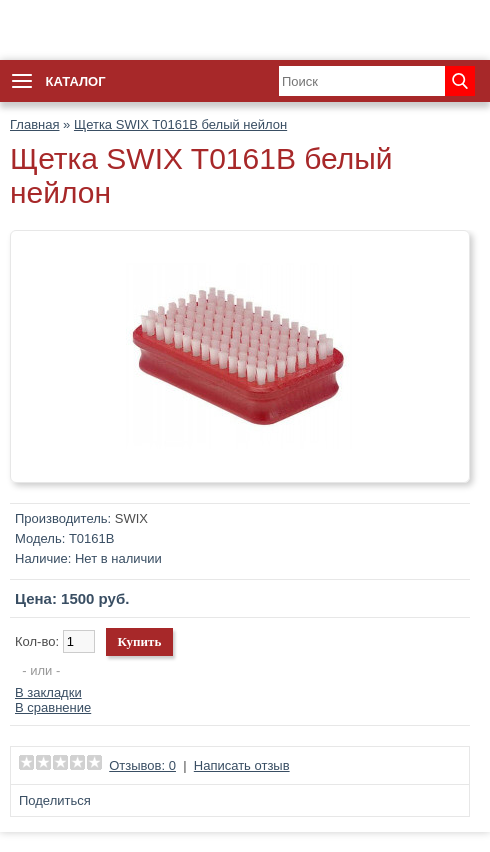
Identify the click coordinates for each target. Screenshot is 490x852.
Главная (34, 124)
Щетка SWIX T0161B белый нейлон (180, 124)
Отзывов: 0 (142, 765)
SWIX (131, 518)
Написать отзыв (242, 765)
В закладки (48, 692)
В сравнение (53, 707)
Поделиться (55, 800)
